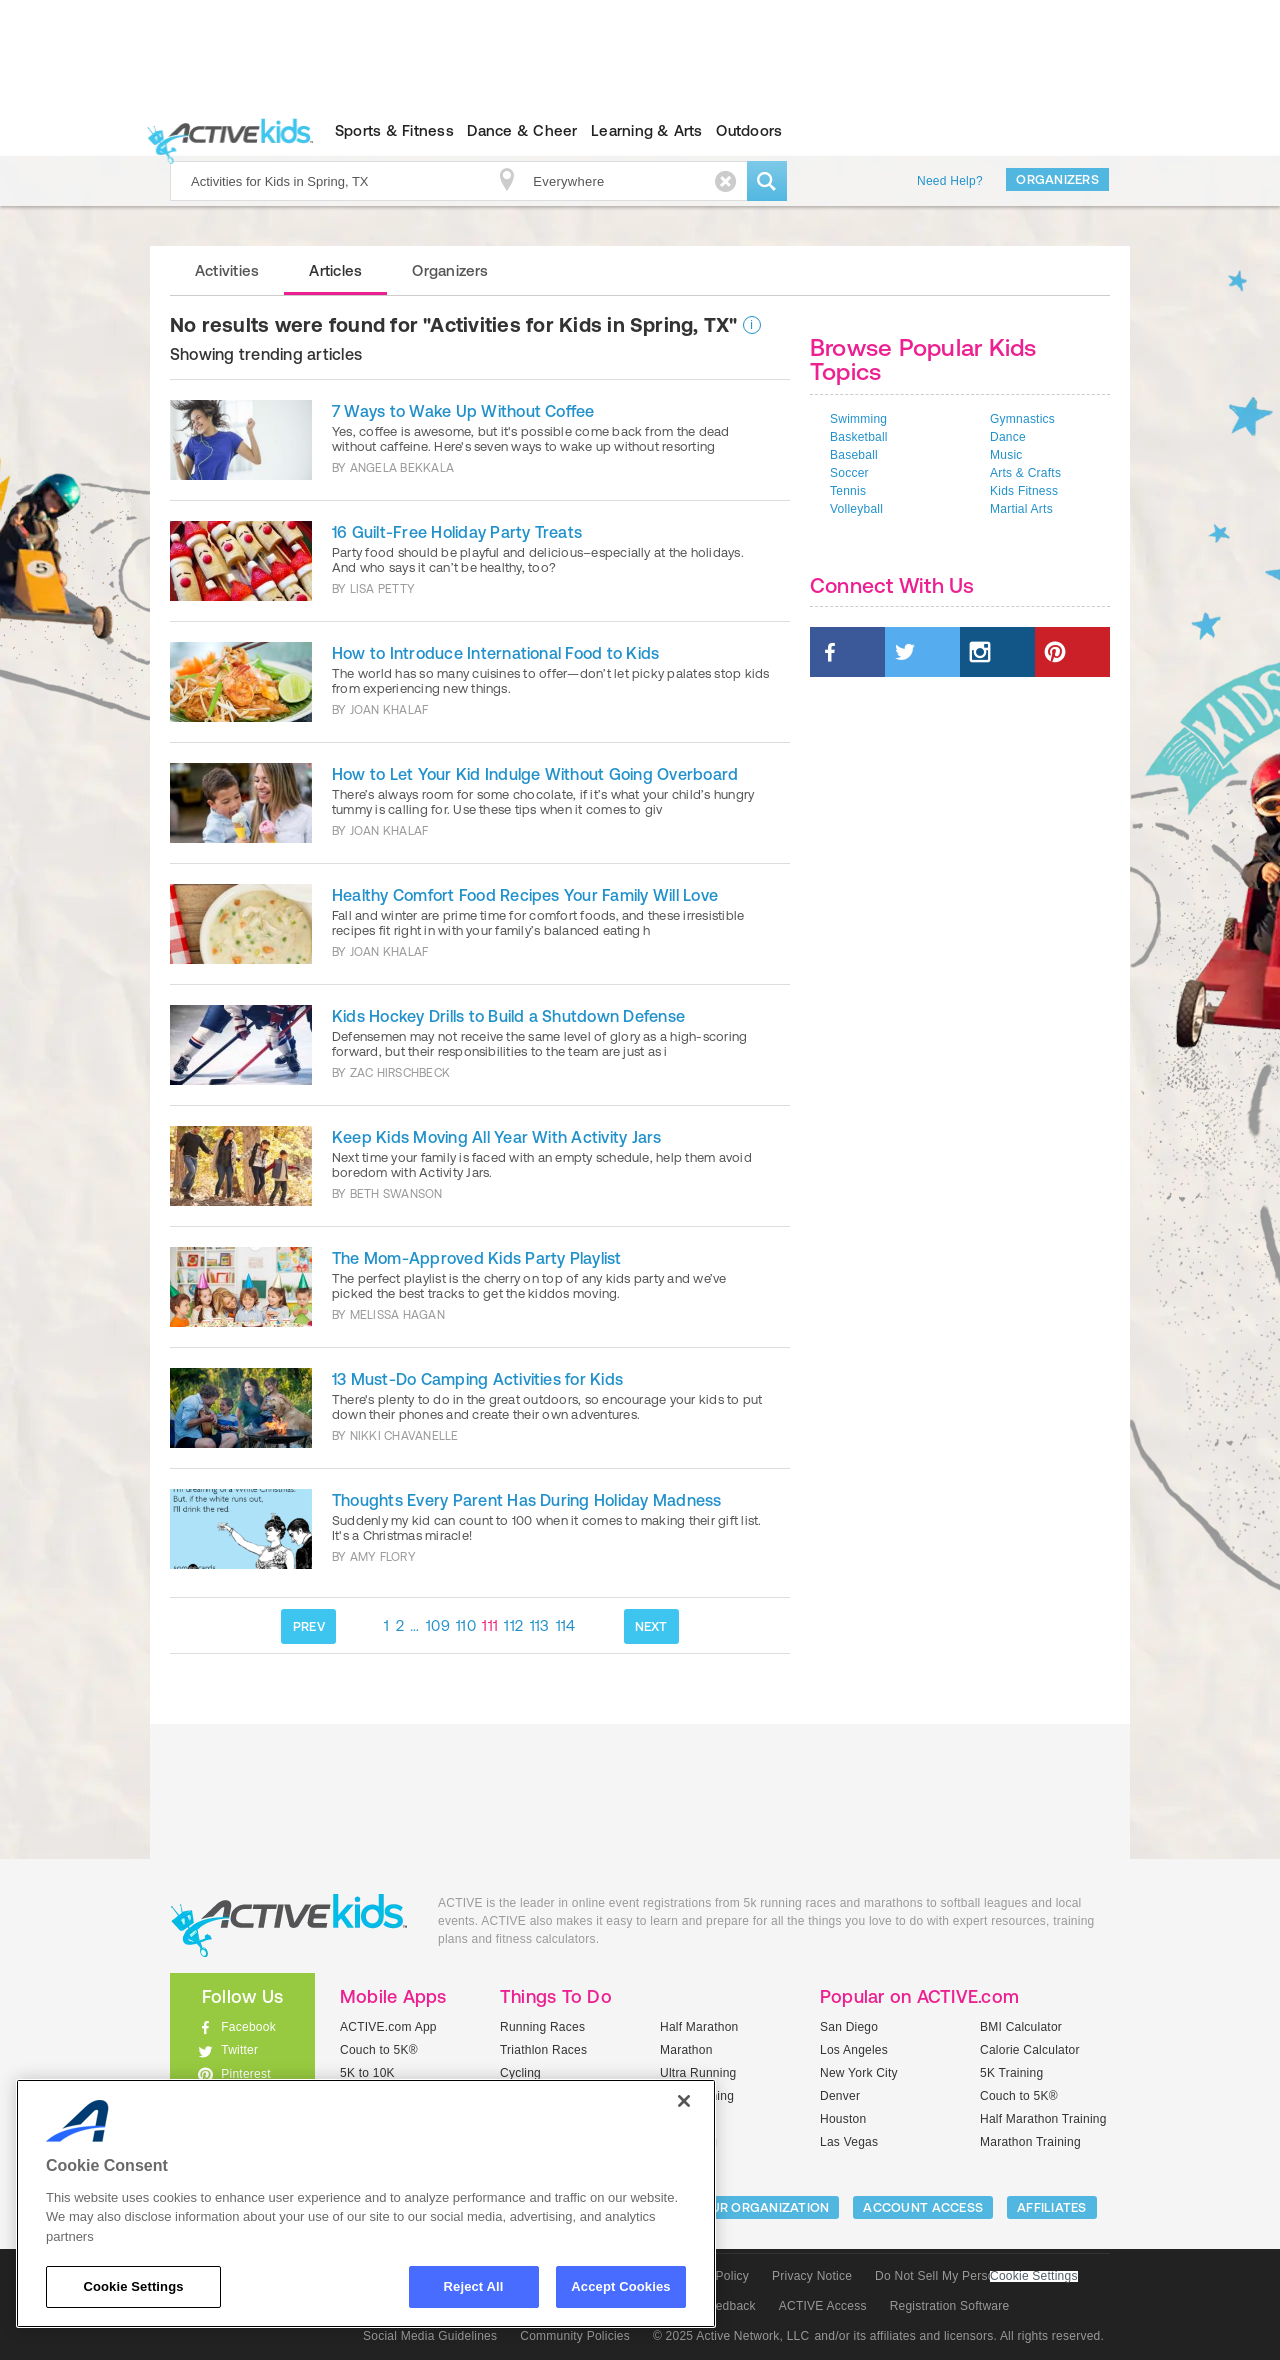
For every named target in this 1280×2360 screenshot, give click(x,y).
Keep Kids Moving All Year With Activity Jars (497, 1137)
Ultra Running (698, 2073)
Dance (1008, 437)
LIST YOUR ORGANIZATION (746, 2207)
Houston (843, 2119)
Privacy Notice (812, 2276)
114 (566, 1625)
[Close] (684, 2101)
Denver (840, 2096)
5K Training (1011, 2073)
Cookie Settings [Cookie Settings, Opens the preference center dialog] (133, 2286)
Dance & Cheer (522, 130)
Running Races (542, 2027)
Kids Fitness (1024, 491)
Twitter (239, 2050)
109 (438, 1625)
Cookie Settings (1034, 2276)
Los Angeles (854, 2050)
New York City (859, 2073)
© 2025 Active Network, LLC (731, 2336)
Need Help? (950, 181)
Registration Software (950, 2306)
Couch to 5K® (379, 2050)
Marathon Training (1030, 2142)
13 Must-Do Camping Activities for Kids (477, 1379)
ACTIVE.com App (388, 2027)
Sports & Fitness (394, 130)
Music (1006, 455)
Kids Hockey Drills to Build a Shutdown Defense (508, 1016)
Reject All (474, 2286)
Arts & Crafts (1025, 473)
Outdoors (749, 130)
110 (466, 1625)
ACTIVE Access (823, 2306)
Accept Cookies (620, 2286)
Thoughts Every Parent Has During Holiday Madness (527, 1500)
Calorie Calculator (1030, 2050)
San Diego (849, 2027)
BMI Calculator (1021, 2027)
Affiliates (1052, 2207)
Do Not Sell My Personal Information (976, 2276)
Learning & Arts (647, 130)
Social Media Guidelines (430, 2336)
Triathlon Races (543, 2050)
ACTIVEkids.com (225, 131)
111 (490, 1625)
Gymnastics (1022, 419)
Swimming (858, 419)
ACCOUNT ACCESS (923, 2207)
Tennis (848, 491)
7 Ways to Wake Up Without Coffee (463, 411)
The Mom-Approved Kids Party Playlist (477, 1258)
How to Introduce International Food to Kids (495, 653)
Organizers (1057, 179)
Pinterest (246, 2074)
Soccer (849, 473)
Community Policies (575, 2336)
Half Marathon (699, 2027)
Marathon (686, 2050)
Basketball (859, 437)
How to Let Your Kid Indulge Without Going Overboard (535, 774)
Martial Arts (1021, 509)
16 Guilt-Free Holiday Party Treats (457, 532)
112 (513, 1625)
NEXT (651, 1626)
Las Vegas (849, 2142)
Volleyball (856, 509)
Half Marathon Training (1043, 2119)
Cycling (520, 2073)
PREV (309, 1626)
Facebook (248, 2027)
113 (540, 1625)
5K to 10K (367, 2073)
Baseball (854, 455)
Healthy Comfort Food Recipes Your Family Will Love (525, 895)
